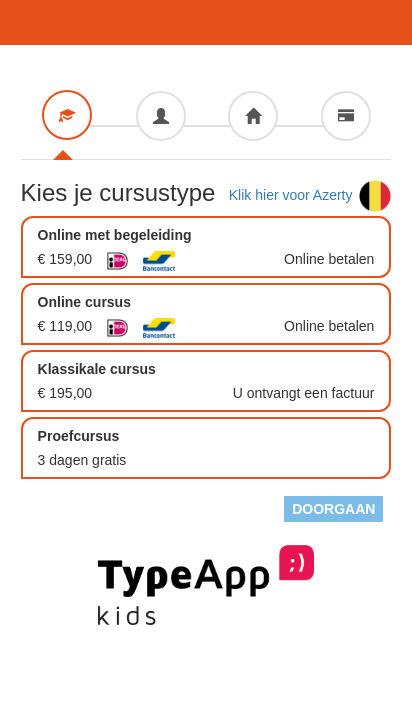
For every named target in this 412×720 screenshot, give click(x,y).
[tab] (67, 115)
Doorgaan (333, 509)
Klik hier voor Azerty (310, 196)
